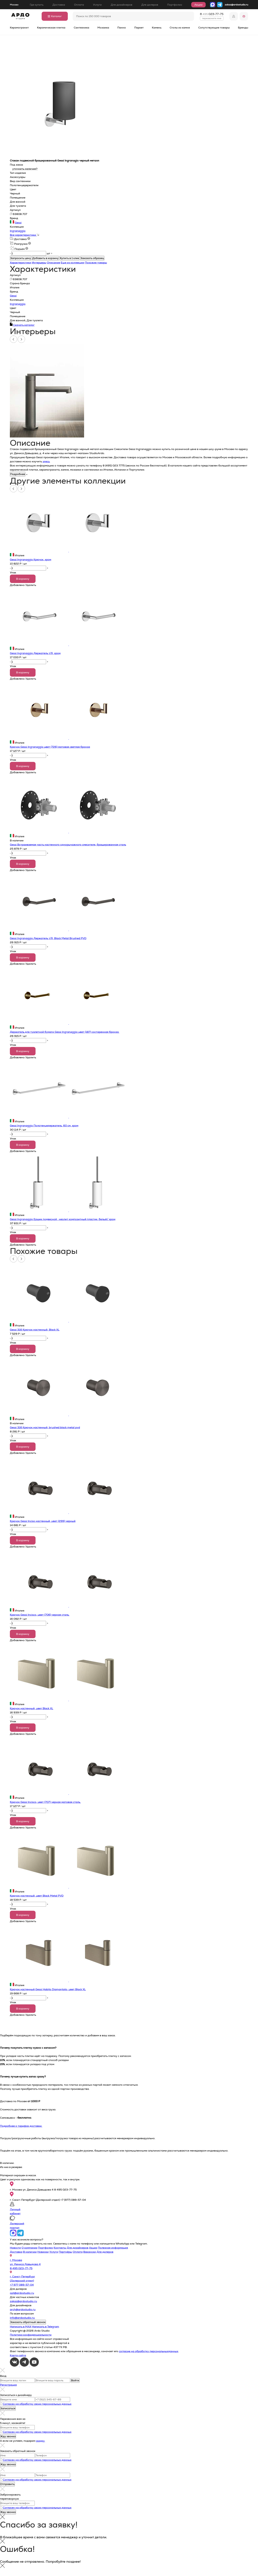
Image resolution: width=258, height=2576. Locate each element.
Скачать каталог (22, 325)
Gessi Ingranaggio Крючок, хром (30, 559)
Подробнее (17, 474)
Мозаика (103, 27)
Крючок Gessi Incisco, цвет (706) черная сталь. (39, 1614)
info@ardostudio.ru (22, 2317)
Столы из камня (180, 27)
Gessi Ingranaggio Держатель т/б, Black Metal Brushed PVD (48, 938)
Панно (121, 27)
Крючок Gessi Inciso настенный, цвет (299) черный (43, 1521)
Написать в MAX (20, 2326)
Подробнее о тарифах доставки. (21, 2126)
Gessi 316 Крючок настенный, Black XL (34, 1329)
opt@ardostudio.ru (22, 2293)
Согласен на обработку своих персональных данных (37, 2404)
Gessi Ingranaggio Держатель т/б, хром (35, 653)
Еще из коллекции (72, 262)
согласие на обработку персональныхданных (148, 2351)
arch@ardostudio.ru (23, 2309)
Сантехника (81, 27)
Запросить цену (20, 258)
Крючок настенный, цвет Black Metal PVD (37, 1895)
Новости (15, 2247)
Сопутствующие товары (214, 27)
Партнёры (65, 2252)
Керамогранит (19, 27)
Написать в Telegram (45, 2326)
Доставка (58, 4)
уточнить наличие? (25, 169)
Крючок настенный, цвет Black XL (31, 1708)
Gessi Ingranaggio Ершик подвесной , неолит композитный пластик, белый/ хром (62, 1219)
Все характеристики (24, 235)
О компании (29, 2247)
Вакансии (89, 2252)
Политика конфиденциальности (31, 2335)
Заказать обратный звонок (28, 2322)
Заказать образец (92, 258)
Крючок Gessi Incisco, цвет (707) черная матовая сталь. (45, 1802)
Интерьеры (39, 262)
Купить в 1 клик (69, 258)
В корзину (22, 579)
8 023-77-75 (211, 14)
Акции (198, 4)
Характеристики (20, 262)
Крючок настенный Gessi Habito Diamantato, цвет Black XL (48, 1989)
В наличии (30, 2252)
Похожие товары (96, 262)
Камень (156, 27)
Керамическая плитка (51, 27)
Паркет (139, 27)
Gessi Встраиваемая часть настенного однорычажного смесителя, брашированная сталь (68, 844)
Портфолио (174, 4)
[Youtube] (34, 2365)
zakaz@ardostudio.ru (236, 4)
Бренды (243, 27)
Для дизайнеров (121, 4)
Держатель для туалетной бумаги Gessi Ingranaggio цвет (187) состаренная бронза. (64, 1032)
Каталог (55, 16)
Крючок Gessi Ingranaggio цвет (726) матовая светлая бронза (50, 747)
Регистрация (8, 2385)
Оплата (79, 4)
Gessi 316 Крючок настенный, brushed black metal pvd (45, 1427)
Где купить (36, 4)
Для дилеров (149, 4)
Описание (53, 262)
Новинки (43, 2252)
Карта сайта (18, 2355)
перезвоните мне (211, 18)
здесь (46, 461)
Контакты (60, 2247)
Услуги (97, 4)
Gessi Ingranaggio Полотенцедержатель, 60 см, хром (44, 1125)
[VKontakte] (15, 2365)
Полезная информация (113, 2247)
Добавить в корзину (45, 258)
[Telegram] (25, 2365)
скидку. (40, 2441)
